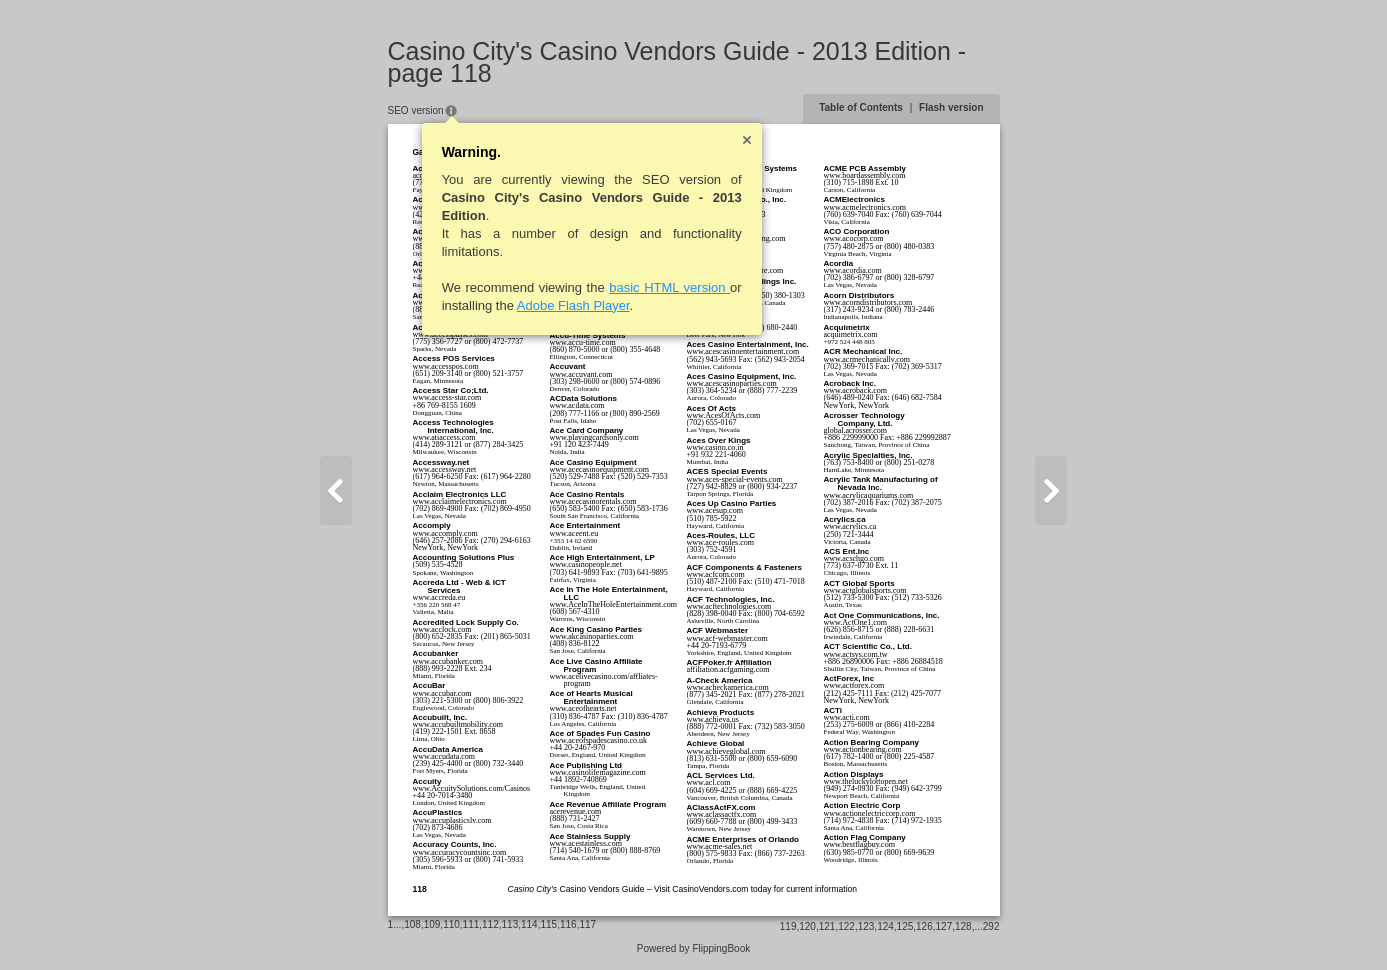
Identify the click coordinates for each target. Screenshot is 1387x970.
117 (587, 924)
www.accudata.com (444, 756)
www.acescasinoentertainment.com (743, 351)
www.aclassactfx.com (722, 814)
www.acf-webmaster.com (727, 638)
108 (412, 924)
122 (846, 926)
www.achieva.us (713, 719)
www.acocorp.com (854, 238)
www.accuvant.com (581, 374)
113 (510, 924)
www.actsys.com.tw (856, 654)
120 (807, 926)
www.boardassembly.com (865, 175)
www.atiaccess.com (444, 437)
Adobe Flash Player (573, 305)
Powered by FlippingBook (693, 948)
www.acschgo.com (854, 558)
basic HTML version (669, 287)
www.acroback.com (855, 390)
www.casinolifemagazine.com (598, 772)
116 (568, 924)
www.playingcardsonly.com (594, 437)
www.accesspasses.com (450, 334)
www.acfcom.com (716, 574)
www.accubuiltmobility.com (458, 724)
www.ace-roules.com (720, 542)
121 (827, 926)
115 (548, 924)
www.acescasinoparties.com (732, 383)
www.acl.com (709, 782)
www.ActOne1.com (855, 622)
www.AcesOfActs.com (724, 415)
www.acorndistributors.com (868, 302)
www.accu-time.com (583, 342)
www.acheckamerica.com (728, 687)
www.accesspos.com (446, 366)
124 (885, 926)
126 (924, 926)
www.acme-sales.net (720, 846)
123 (866, 926)
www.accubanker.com (448, 661)
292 (991, 926)
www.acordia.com (853, 270)
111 (471, 924)
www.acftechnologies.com (729, 606)
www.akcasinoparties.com (592, 636)
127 (944, 926)
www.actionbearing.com (863, 749)
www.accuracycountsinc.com (460, 852)
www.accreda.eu (439, 597)
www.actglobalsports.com (865, 590)
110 (451, 924)
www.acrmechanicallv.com (867, 359)
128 (963, 926)
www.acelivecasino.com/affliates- (604, 676)
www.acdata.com (577, 405)
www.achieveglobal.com (726, 751)
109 (432, 924)
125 (905, 926)
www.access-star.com (447, 397)
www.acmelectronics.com (865, 207)
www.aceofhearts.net (583, 708)
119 (788, 926)
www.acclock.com (442, 629)
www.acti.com (847, 717)
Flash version (951, 107)
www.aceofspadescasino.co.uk (598, 740)
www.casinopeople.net (586, 564)
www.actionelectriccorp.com (870, 813)
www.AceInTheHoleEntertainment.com (613, 604)
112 (490, 924)
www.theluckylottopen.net (866, 781)
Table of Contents (861, 107)
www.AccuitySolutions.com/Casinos (472, 788)
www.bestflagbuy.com (859, 844)
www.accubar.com (442, 693)
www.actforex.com (854, 685)
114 (529, 924)
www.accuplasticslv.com (452, 820)
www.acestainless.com (586, 843)
